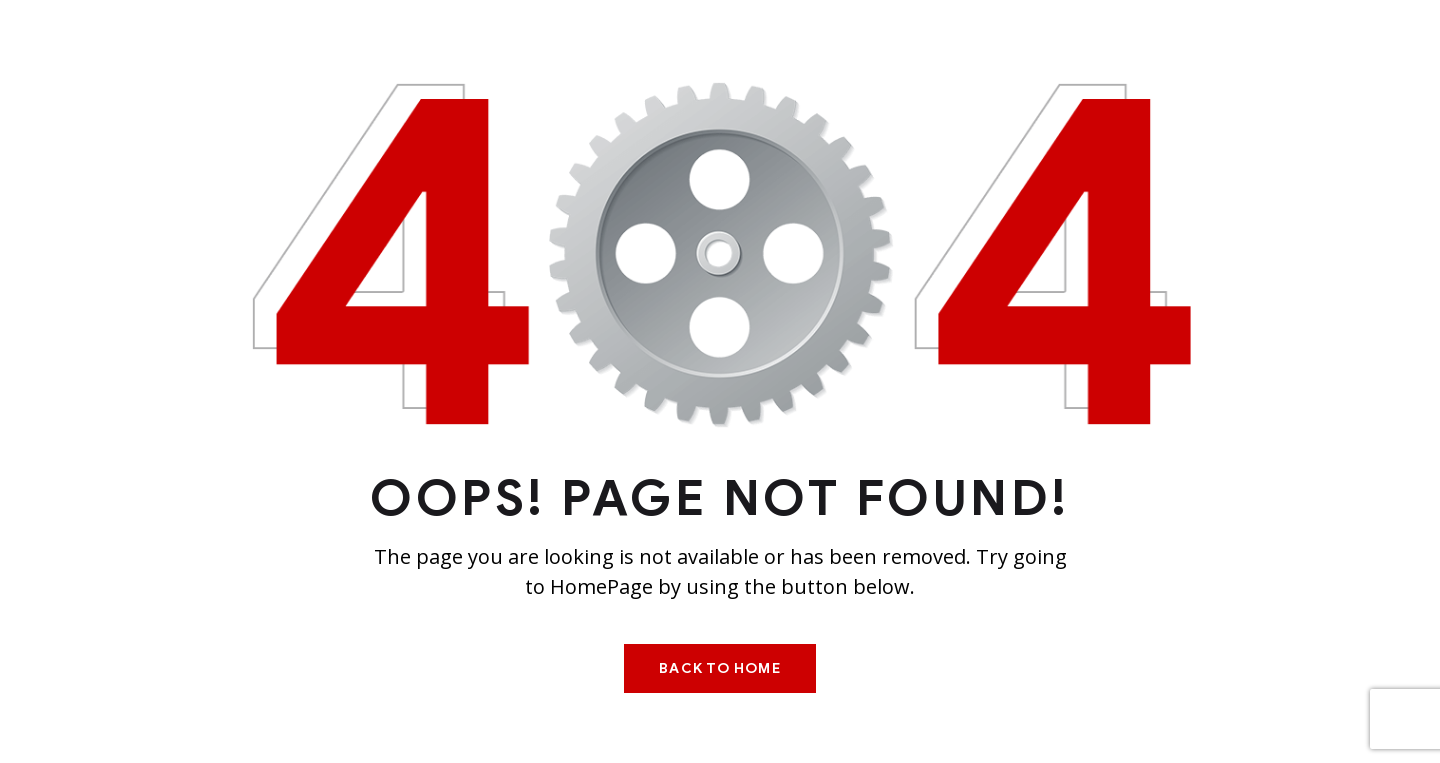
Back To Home (719, 668)
